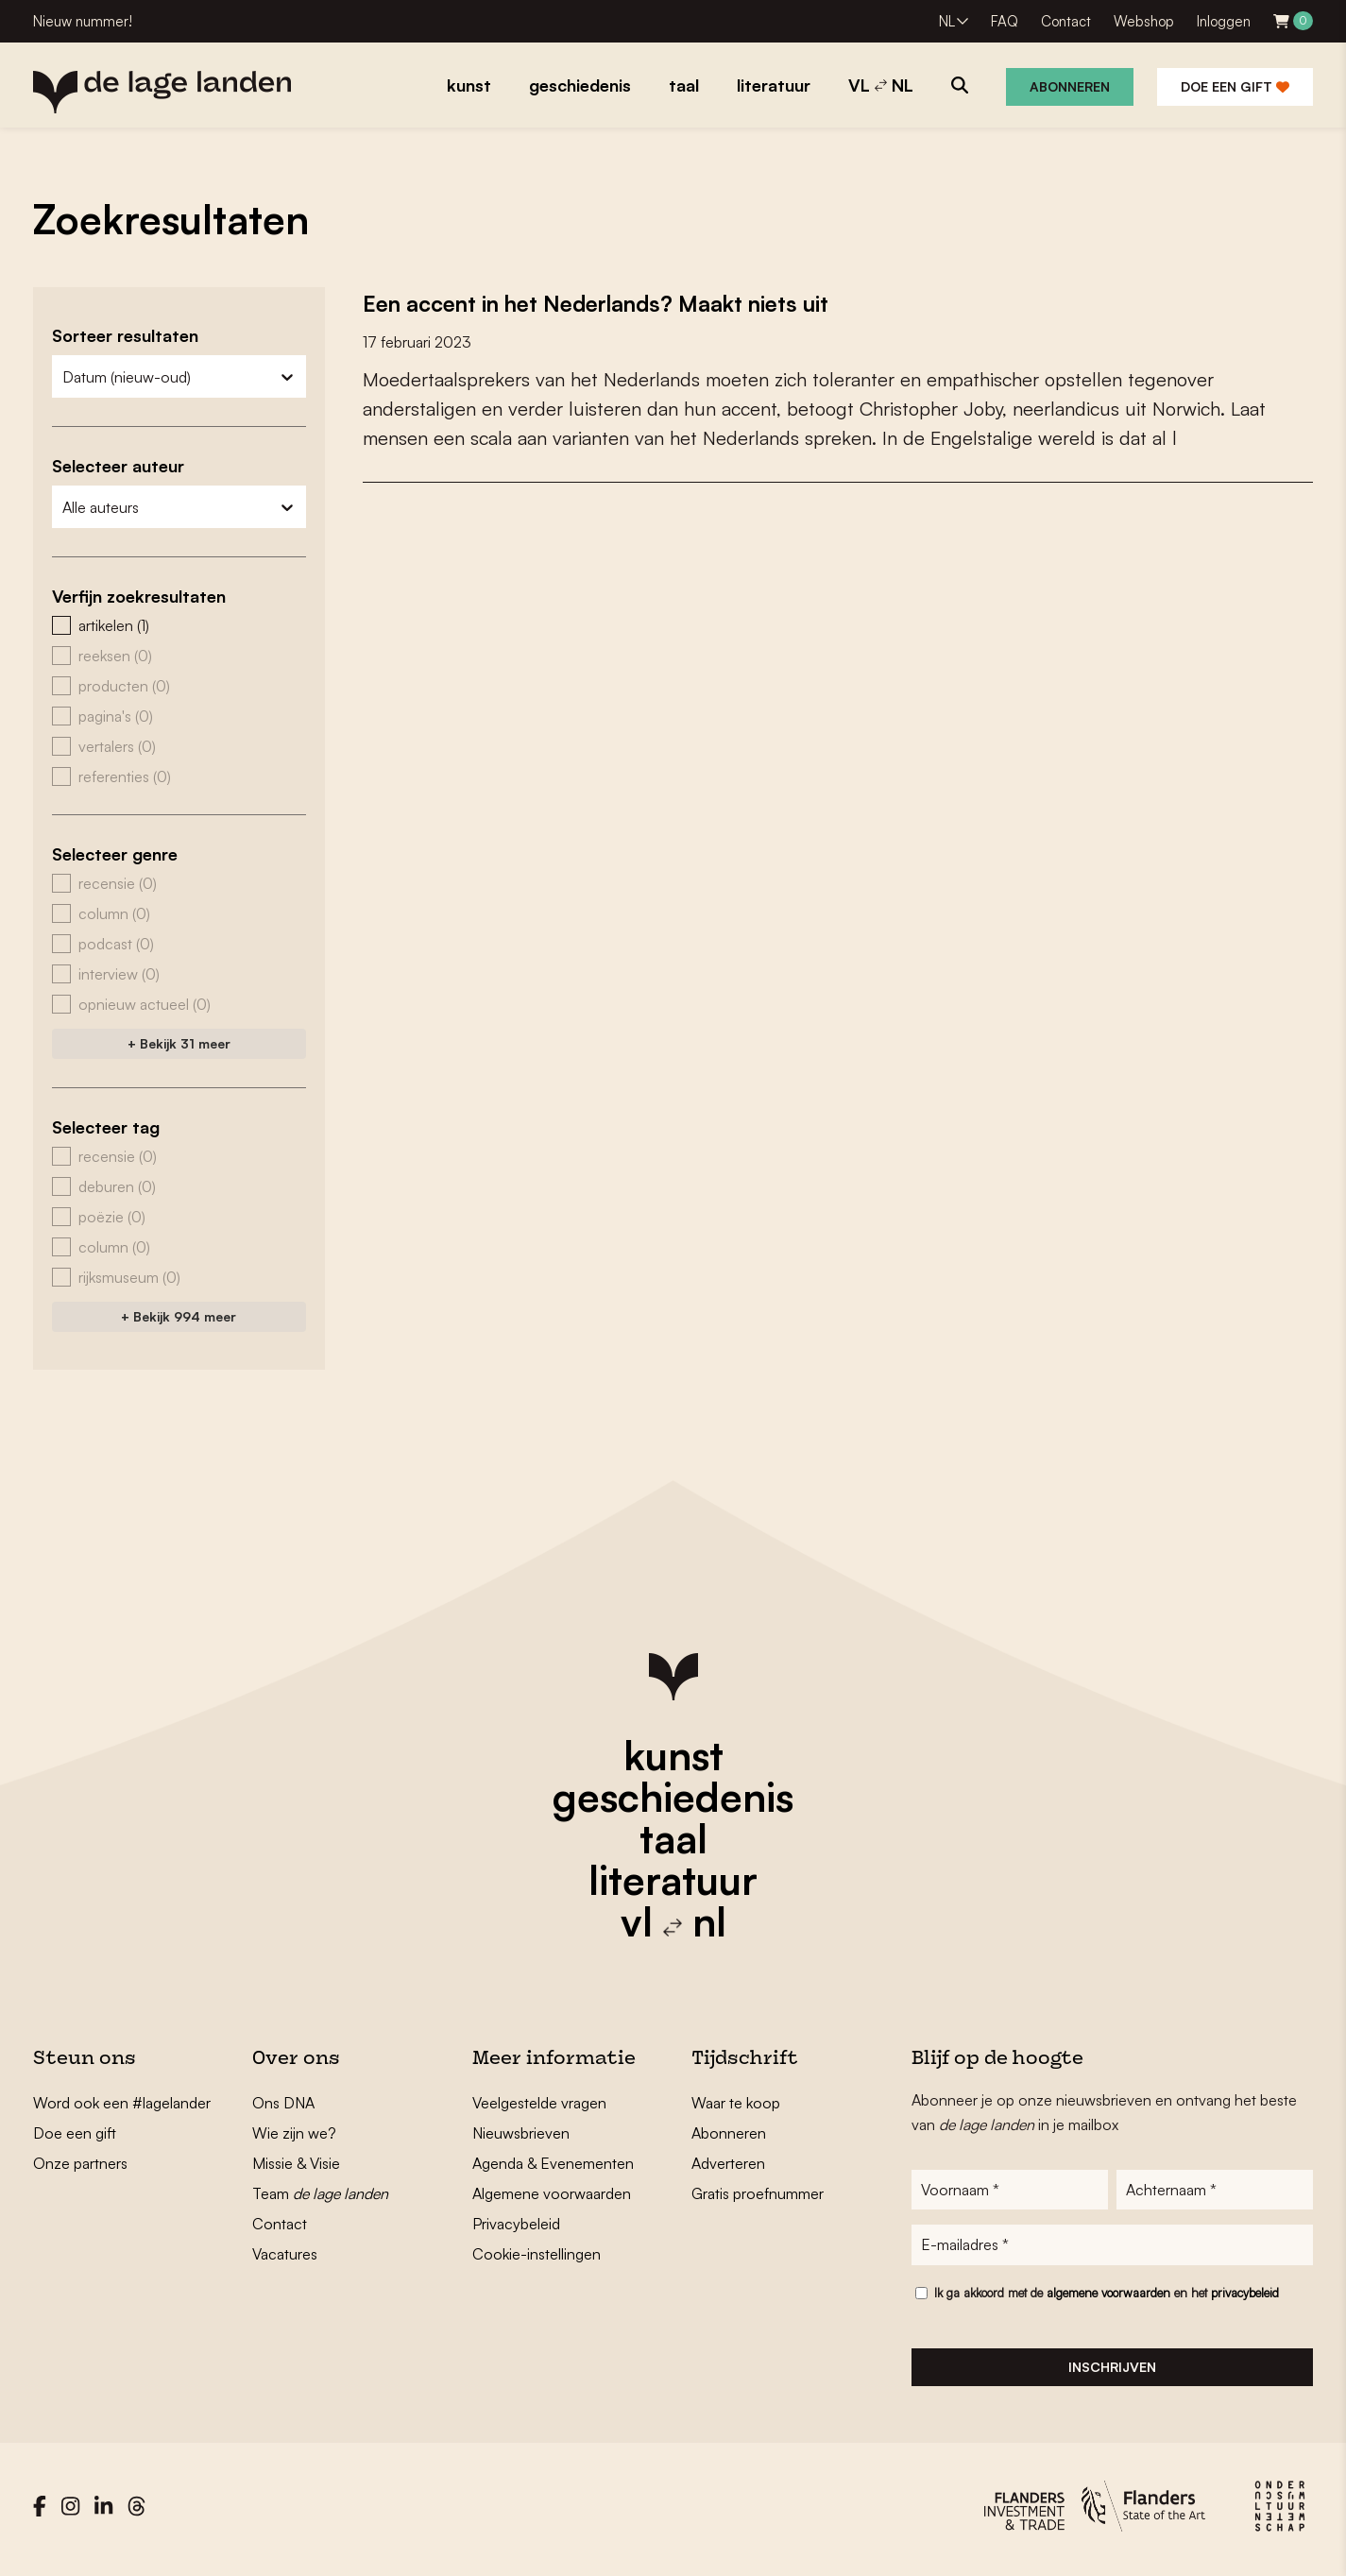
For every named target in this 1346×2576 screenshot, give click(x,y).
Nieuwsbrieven (521, 2133)
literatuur (673, 1879)
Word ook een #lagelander (122, 2102)
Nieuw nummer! (82, 21)
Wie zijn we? (294, 2133)
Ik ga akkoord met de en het (1106, 2299)
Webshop (1144, 21)
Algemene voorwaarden (551, 2193)
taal (673, 1838)
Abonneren (1070, 86)
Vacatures (284, 2253)
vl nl (673, 1921)
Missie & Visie (296, 2163)
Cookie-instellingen (536, 2253)
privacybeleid (1245, 2299)
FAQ (1004, 21)
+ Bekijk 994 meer (178, 1316)
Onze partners (80, 2163)
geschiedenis (673, 1796)
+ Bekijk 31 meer (179, 1043)
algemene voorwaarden (1108, 2299)
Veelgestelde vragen (539, 2102)
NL (947, 21)
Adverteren (728, 2163)
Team (320, 2193)
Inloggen (1224, 21)
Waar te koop (735, 2102)
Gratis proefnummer (757, 2193)
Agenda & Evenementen (553, 2163)
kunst (673, 1755)
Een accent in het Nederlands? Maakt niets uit (627, 302)
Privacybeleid (516, 2223)
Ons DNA (283, 2102)
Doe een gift (1235, 86)
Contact (1066, 21)
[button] (179, 625)
